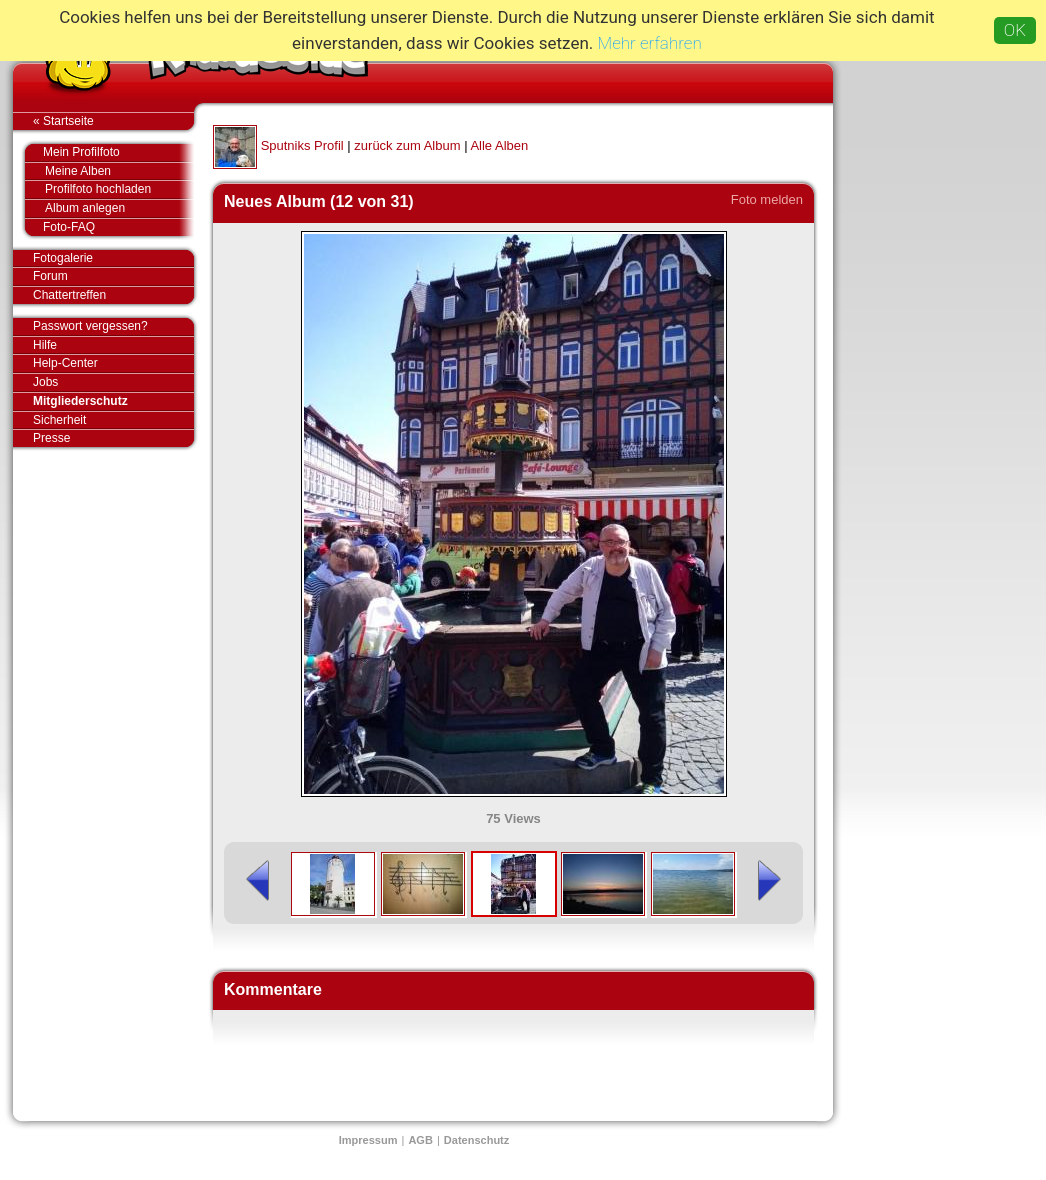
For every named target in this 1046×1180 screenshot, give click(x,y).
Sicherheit (59, 420)
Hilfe (45, 345)
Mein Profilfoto (108, 153)
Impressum (368, 1140)
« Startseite (113, 121)
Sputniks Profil (302, 145)
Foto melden (767, 199)
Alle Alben (499, 145)
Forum (50, 276)
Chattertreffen (113, 295)
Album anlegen (119, 208)
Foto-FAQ (108, 227)
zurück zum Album (407, 145)
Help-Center (65, 363)
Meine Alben (119, 171)
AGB (420, 1140)
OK (1015, 30)
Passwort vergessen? (113, 327)
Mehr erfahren (650, 43)
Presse (113, 438)
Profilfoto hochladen (119, 189)
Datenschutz (476, 1140)
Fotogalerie (113, 259)
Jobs (45, 382)
